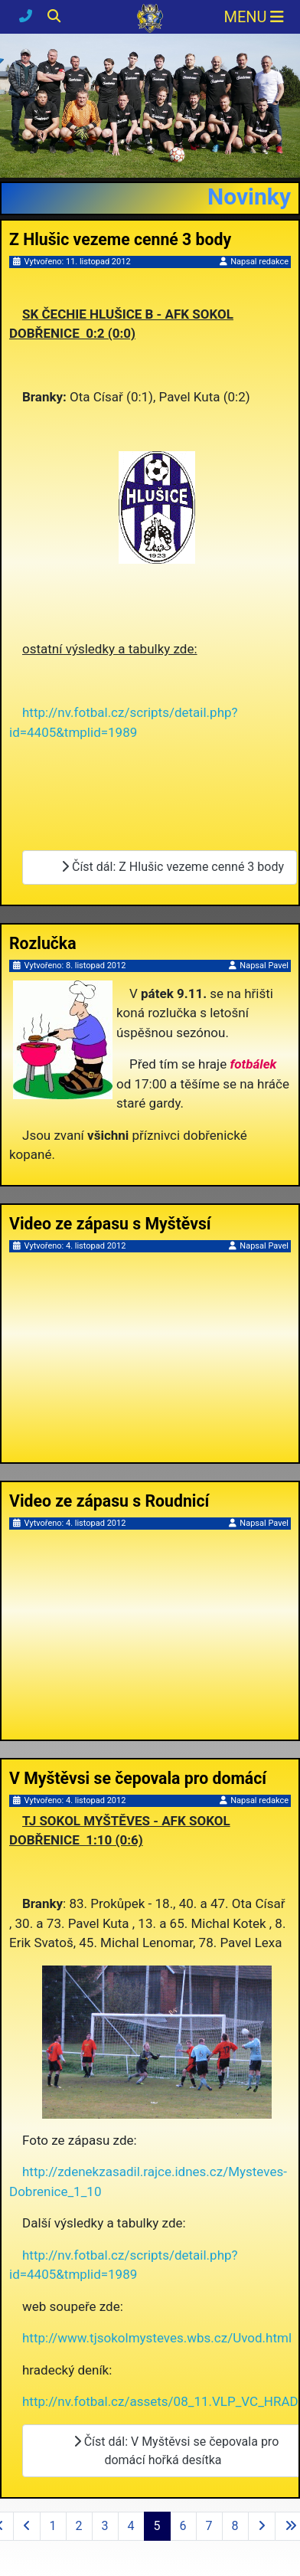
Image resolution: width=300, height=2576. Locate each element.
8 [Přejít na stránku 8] (235, 2526)
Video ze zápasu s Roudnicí (109, 1501)
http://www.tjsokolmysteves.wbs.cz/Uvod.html (157, 2337)
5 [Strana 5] (157, 2526)
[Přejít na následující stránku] (262, 2526)
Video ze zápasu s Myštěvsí (110, 1223)
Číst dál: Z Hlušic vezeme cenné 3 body (166, 866)
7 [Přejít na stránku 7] (209, 2526)
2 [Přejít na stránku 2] (79, 2526)
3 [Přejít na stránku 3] (105, 2526)
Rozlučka (43, 943)
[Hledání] (53, 16)
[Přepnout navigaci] (253, 17)
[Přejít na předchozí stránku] (27, 2526)
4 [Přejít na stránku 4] (131, 2526)
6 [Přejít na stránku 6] (183, 2526)
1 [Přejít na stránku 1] (53, 2526)
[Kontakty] (27, 16)
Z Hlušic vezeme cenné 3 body (120, 239)
